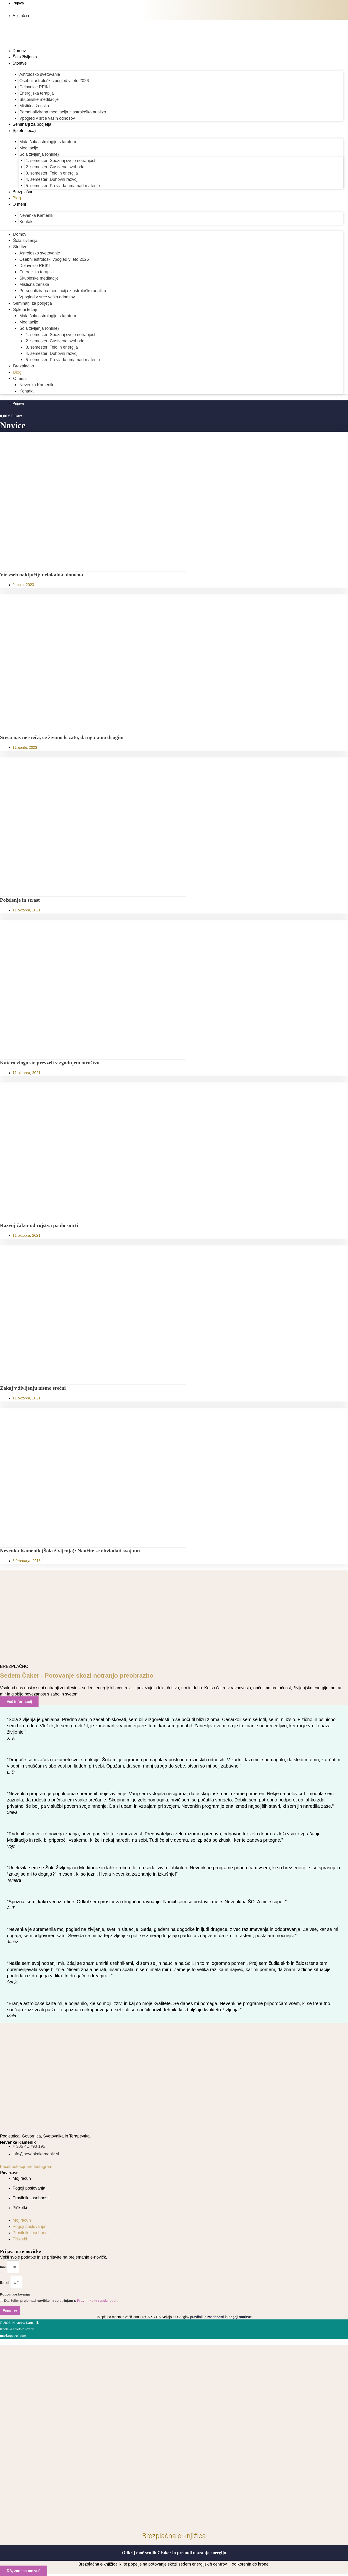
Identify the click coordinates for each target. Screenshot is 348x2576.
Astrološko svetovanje (39, 74)
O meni (19, 204)
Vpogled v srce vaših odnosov (46, 118)
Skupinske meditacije (38, 99)
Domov (19, 50)
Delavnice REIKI (34, 86)
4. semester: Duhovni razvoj (51, 179)
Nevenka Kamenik (36, 215)
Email (5, 2282)
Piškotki (20, 2207)
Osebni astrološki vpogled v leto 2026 (53, 80)
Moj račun (22, 2178)
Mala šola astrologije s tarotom (47, 141)
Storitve (20, 63)
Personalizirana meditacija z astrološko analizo (62, 111)
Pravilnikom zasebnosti (97, 2300)
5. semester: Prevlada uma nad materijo (62, 185)
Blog (17, 198)
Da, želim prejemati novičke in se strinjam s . (61, 2300)
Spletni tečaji (24, 130)
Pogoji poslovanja (29, 2188)
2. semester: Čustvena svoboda (54, 166)
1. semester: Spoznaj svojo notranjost (60, 160)
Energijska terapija (36, 93)
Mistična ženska (34, 105)
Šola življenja (25, 57)
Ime (3, 2267)
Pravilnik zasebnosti (31, 2198)
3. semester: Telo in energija (51, 173)
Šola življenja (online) (38, 154)
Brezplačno (23, 191)
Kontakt (26, 221)
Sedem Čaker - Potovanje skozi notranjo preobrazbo (80, 1675)
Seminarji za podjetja (32, 124)
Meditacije (28, 147)
